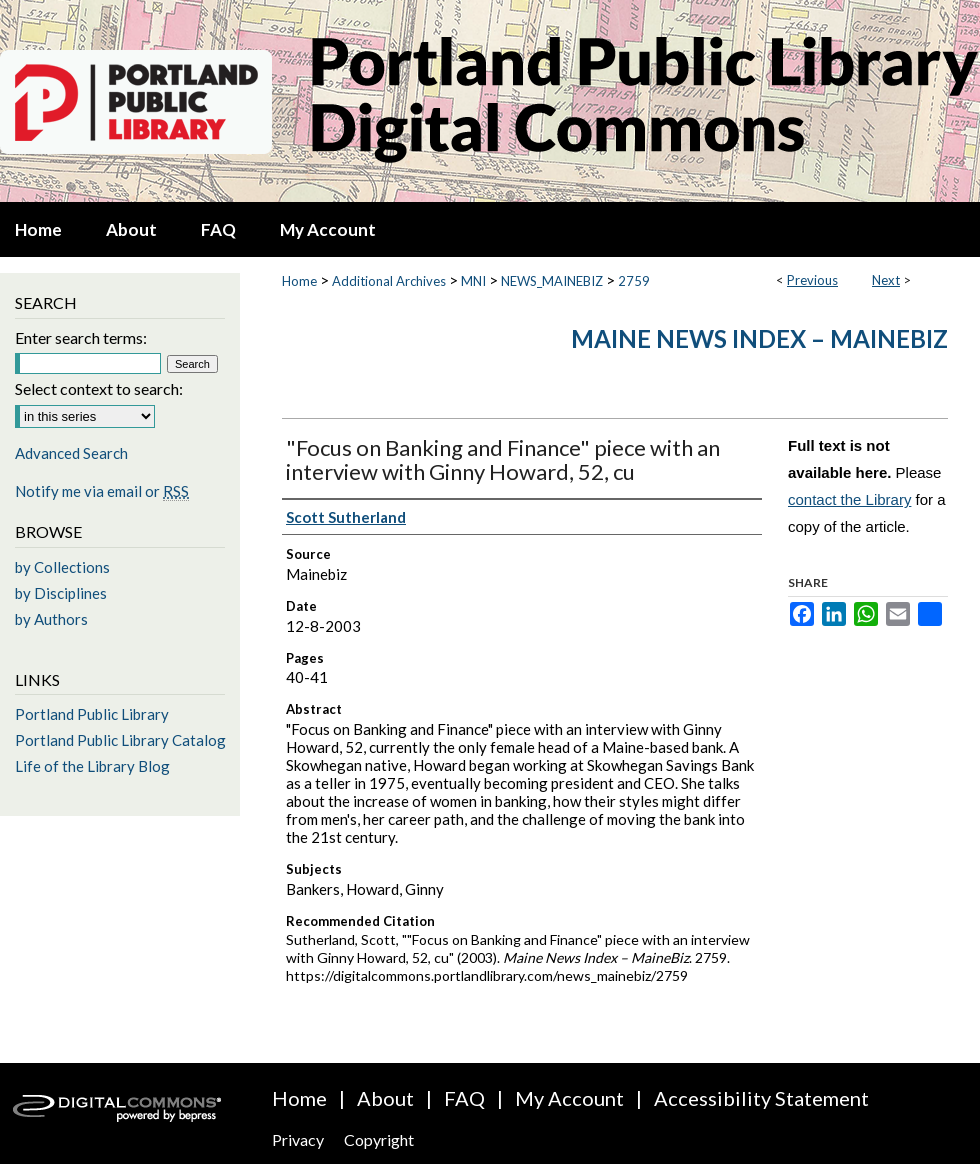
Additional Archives (389, 281)
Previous (812, 280)
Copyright (379, 1139)
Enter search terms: (81, 337)
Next (886, 280)
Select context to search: (99, 388)
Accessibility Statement (761, 1098)
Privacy (298, 1139)
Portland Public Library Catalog (120, 740)
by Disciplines (61, 593)
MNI (473, 281)
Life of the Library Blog (92, 766)
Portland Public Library (92, 714)
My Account (569, 1098)
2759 (634, 281)
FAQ (464, 1098)
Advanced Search (71, 453)
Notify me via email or (102, 491)
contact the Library (849, 499)
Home (299, 281)
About (385, 1098)
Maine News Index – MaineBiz (759, 338)
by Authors (51, 619)
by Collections (62, 567)
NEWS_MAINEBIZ (552, 281)
